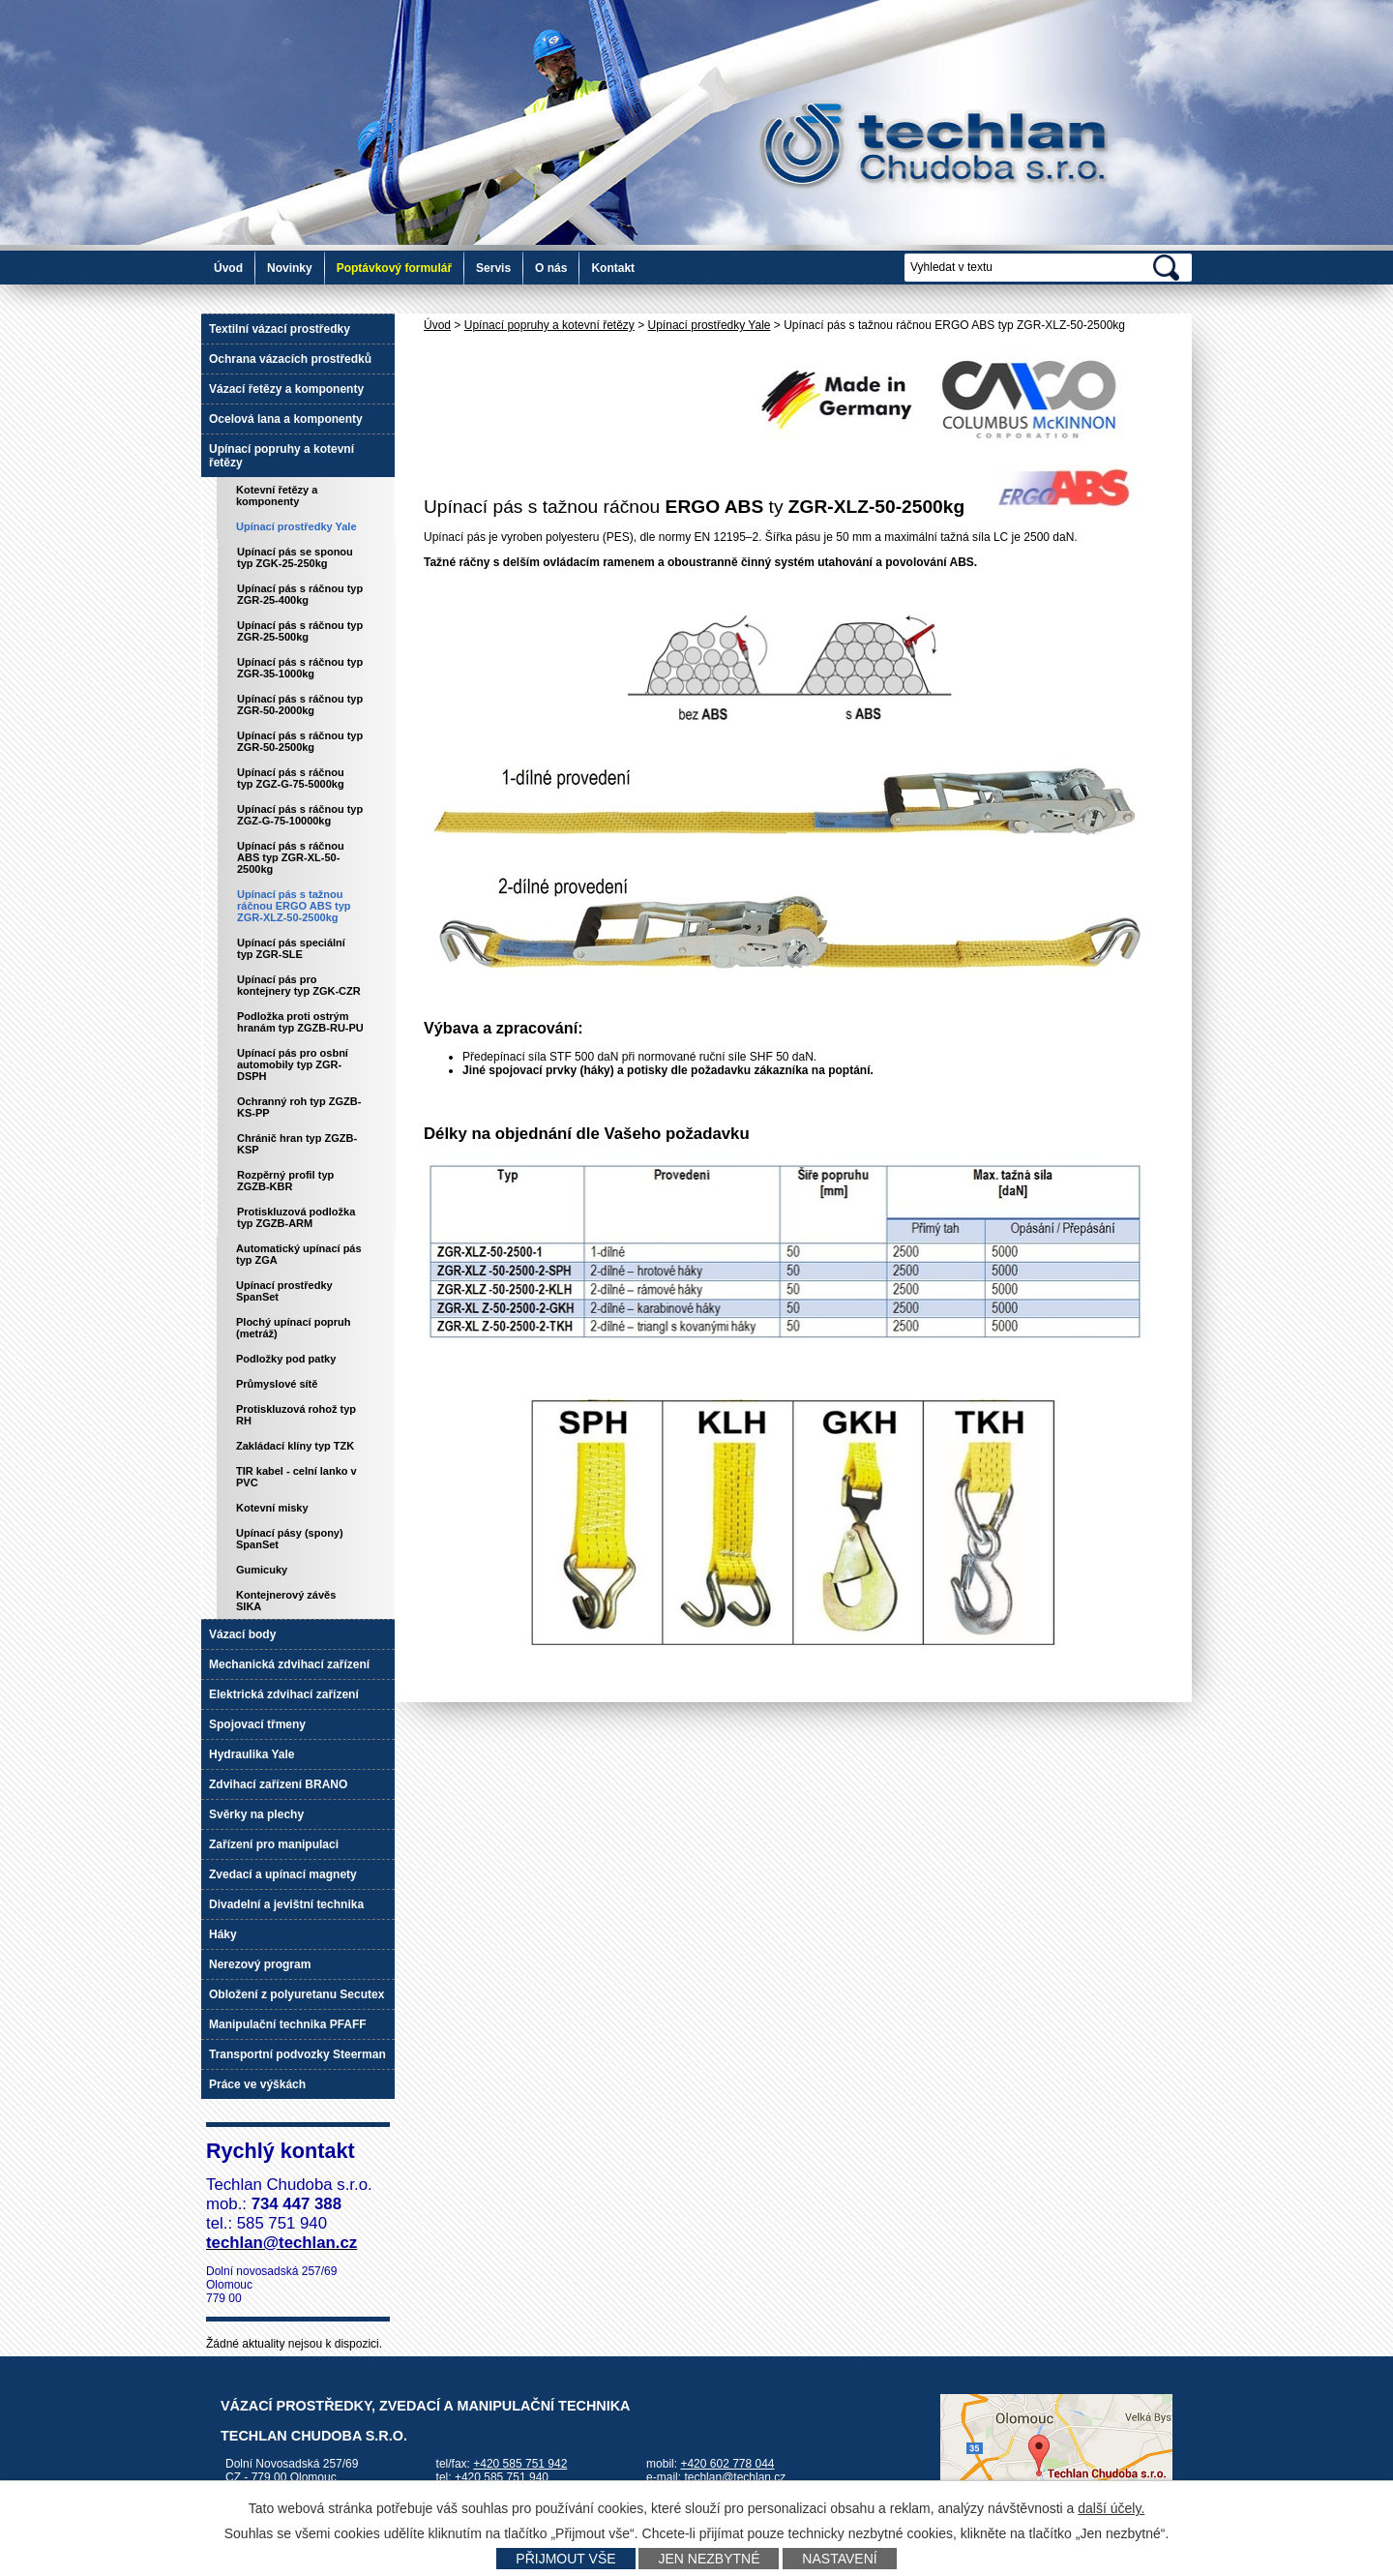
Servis (493, 268)
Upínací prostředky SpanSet (284, 1291)
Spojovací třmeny (257, 1724)
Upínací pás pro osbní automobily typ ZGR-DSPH (292, 1064)
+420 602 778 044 (727, 2464)
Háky (223, 1934)
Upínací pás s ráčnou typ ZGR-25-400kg (300, 594)
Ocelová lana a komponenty (286, 419)
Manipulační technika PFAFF (288, 2024)
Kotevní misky (272, 1507)
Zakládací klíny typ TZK (295, 1446)
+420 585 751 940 (501, 2477)
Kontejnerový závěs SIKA (286, 1600)
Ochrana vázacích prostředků (290, 359)
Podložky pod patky (286, 1358)
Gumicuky (261, 1569)
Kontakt (613, 268)
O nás (551, 268)
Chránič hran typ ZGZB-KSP (297, 1143)
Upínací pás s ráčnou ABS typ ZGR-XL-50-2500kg (290, 857)
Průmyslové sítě (276, 1384)
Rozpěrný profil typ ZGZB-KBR (285, 1180)
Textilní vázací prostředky (279, 329)
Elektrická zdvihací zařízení (284, 1694)
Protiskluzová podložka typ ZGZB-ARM (296, 1217)
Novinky (289, 268)
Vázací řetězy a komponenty (286, 389)
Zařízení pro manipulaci (274, 1844)
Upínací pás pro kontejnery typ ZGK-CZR (299, 985)
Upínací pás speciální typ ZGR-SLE (291, 948)
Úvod (228, 268)
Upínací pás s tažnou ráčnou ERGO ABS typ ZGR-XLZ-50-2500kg (294, 905)
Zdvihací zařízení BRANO (278, 1784)
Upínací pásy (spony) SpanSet (289, 1538)
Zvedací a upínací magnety (283, 1874)
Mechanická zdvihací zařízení (289, 1664)
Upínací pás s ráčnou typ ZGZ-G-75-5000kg (290, 778)
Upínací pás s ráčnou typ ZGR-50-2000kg (300, 704)
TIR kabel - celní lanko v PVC (296, 1476)
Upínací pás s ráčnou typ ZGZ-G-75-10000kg (300, 814)
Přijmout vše (565, 2558)
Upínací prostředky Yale (709, 325)
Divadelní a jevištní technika (286, 1904)
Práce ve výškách (257, 2084)
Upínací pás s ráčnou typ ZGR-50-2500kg (300, 741)
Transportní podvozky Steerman (297, 2054)
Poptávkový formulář (394, 268)
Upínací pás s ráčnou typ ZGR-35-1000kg (300, 667)
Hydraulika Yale (252, 1754)
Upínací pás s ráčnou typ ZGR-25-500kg (300, 631)
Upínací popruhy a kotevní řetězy (549, 325)
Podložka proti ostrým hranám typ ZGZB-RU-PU (300, 1021)
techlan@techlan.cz (734, 2477)
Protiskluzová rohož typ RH (296, 1414)
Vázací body (242, 1634)
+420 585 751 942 (520, 2464)
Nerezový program (260, 1964)
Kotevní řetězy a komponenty (276, 495)
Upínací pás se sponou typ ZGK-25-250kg (295, 557)
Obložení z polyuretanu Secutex (296, 1994)
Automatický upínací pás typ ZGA (299, 1254)
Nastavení (839, 2558)
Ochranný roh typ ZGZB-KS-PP (299, 1107)
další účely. (1111, 2508)
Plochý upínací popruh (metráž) (293, 1327)
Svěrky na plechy (256, 1814)
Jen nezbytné (708, 2558)
